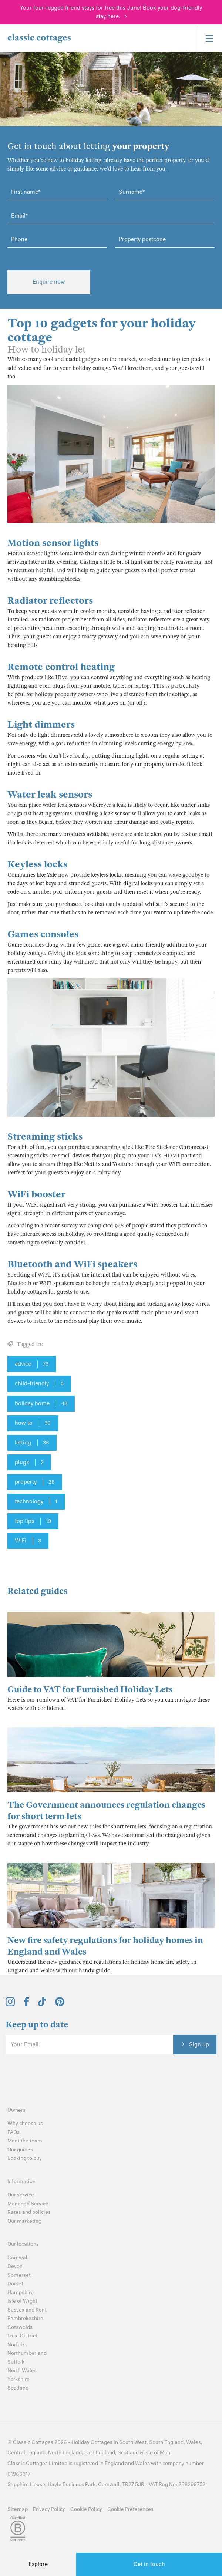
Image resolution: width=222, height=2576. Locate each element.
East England (99, 2452)
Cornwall (18, 2258)
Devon (15, 2266)
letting (32, 1443)
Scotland (17, 2388)
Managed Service (27, 2204)
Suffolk (15, 2362)
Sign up (199, 2044)
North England (65, 2452)
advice (31, 1364)
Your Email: (25, 2044)
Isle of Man (157, 2452)
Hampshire (20, 2292)
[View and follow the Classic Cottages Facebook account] (26, 2004)
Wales (193, 2442)
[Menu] (209, 38)
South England (166, 2442)
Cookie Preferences (130, 2509)
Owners (16, 2110)
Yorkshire (18, 2379)
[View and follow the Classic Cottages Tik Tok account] (42, 2004)
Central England (26, 2452)
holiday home (41, 1403)
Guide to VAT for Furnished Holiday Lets (89, 1689)
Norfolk (16, 2344)
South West (133, 2442)
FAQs (13, 2132)
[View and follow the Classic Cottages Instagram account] (10, 2004)
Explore (38, 2564)
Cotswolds (20, 2327)
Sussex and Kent (27, 2310)
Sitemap (17, 2509)
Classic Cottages (33, 2442)
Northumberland (27, 2353)
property (35, 1482)
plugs (29, 1462)
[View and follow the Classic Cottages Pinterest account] (59, 2004)
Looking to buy (24, 2158)
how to (33, 1423)
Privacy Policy (49, 2509)
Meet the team (24, 2141)
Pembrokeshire (25, 2318)
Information (21, 2181)
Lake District (22, 2336)
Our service (20, 2195)
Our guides (20, 2150)
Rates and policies (29, 2212)
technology (36, 1502)
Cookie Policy (86, 2509)
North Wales (22, 2370)
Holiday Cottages (91, 2442)
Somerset (19, 2275)
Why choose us (25, 2123)
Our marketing (24, 2221)
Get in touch (149, 2564)
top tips (33, 1521)
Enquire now (49, 282)
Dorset (15, 2283)
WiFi (28, 1541)
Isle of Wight (22, 2301)
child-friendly (39, 1384)
